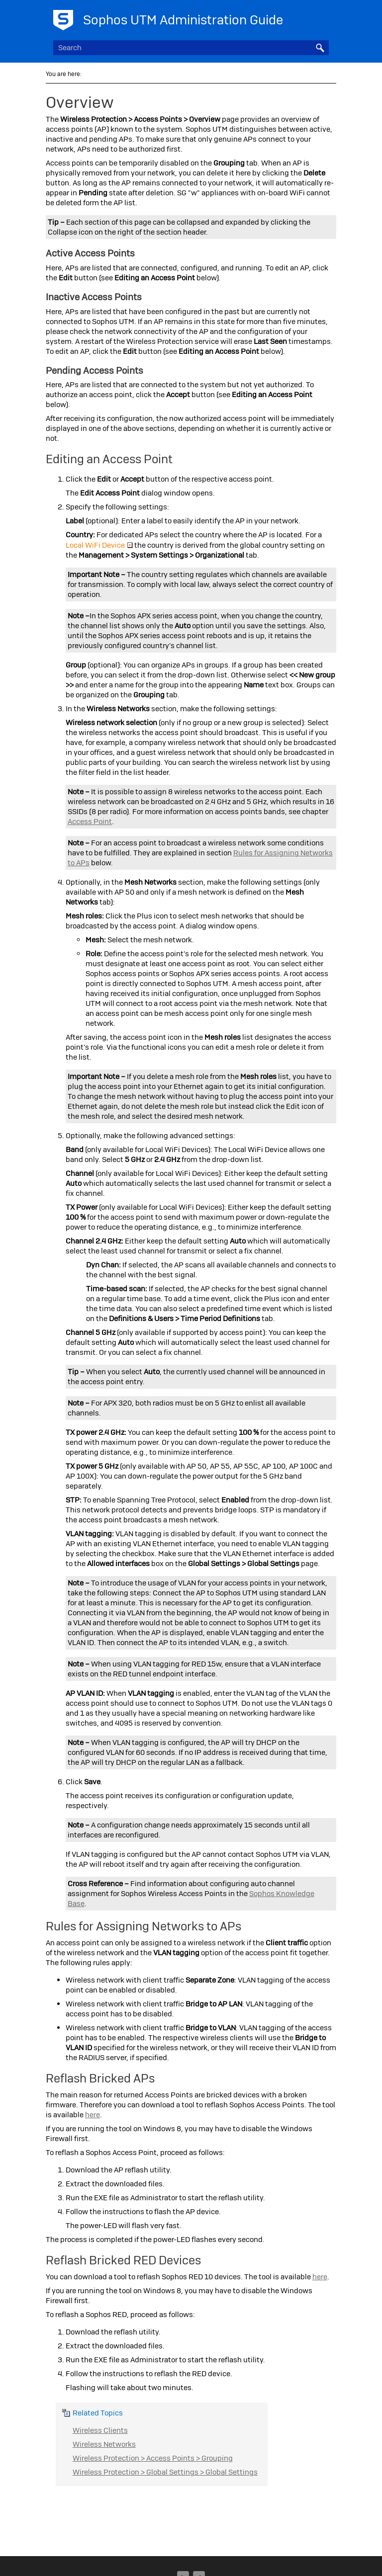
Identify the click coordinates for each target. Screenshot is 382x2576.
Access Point (90, 822)
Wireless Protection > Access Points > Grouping (153, 2458)
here (92, 2115)
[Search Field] (191, 47)
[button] (320, 47)
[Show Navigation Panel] (323, 17)
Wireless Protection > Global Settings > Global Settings (165, 2472)
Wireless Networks (104, 2444)
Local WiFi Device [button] (99, 545)
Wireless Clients (100, 2430)
